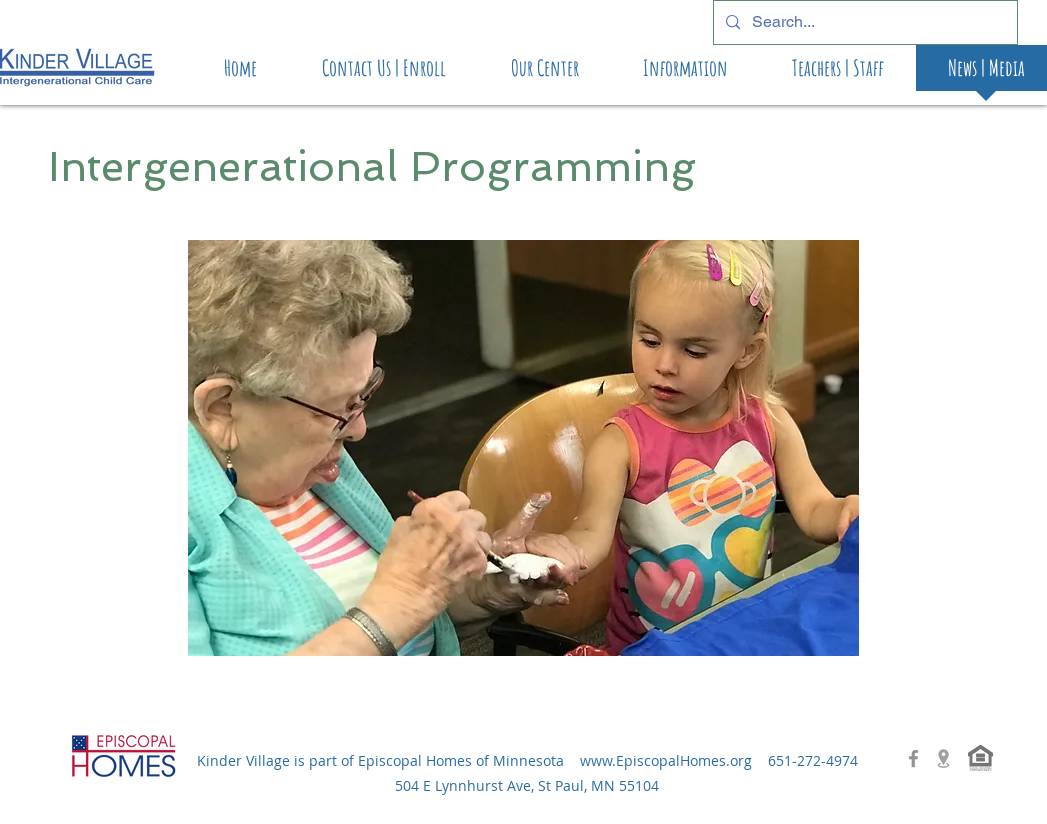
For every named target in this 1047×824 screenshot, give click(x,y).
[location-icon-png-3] (943, 758)
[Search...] (863, 22)
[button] (523, 448)
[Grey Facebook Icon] (913, 758)
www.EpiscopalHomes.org (666, 760)
